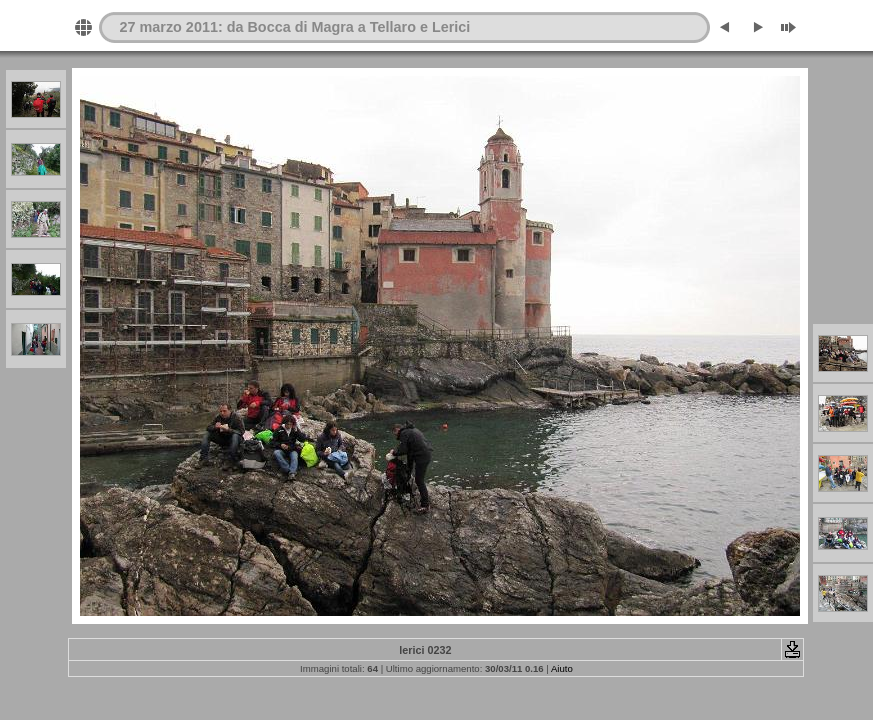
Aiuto (562, 668)
